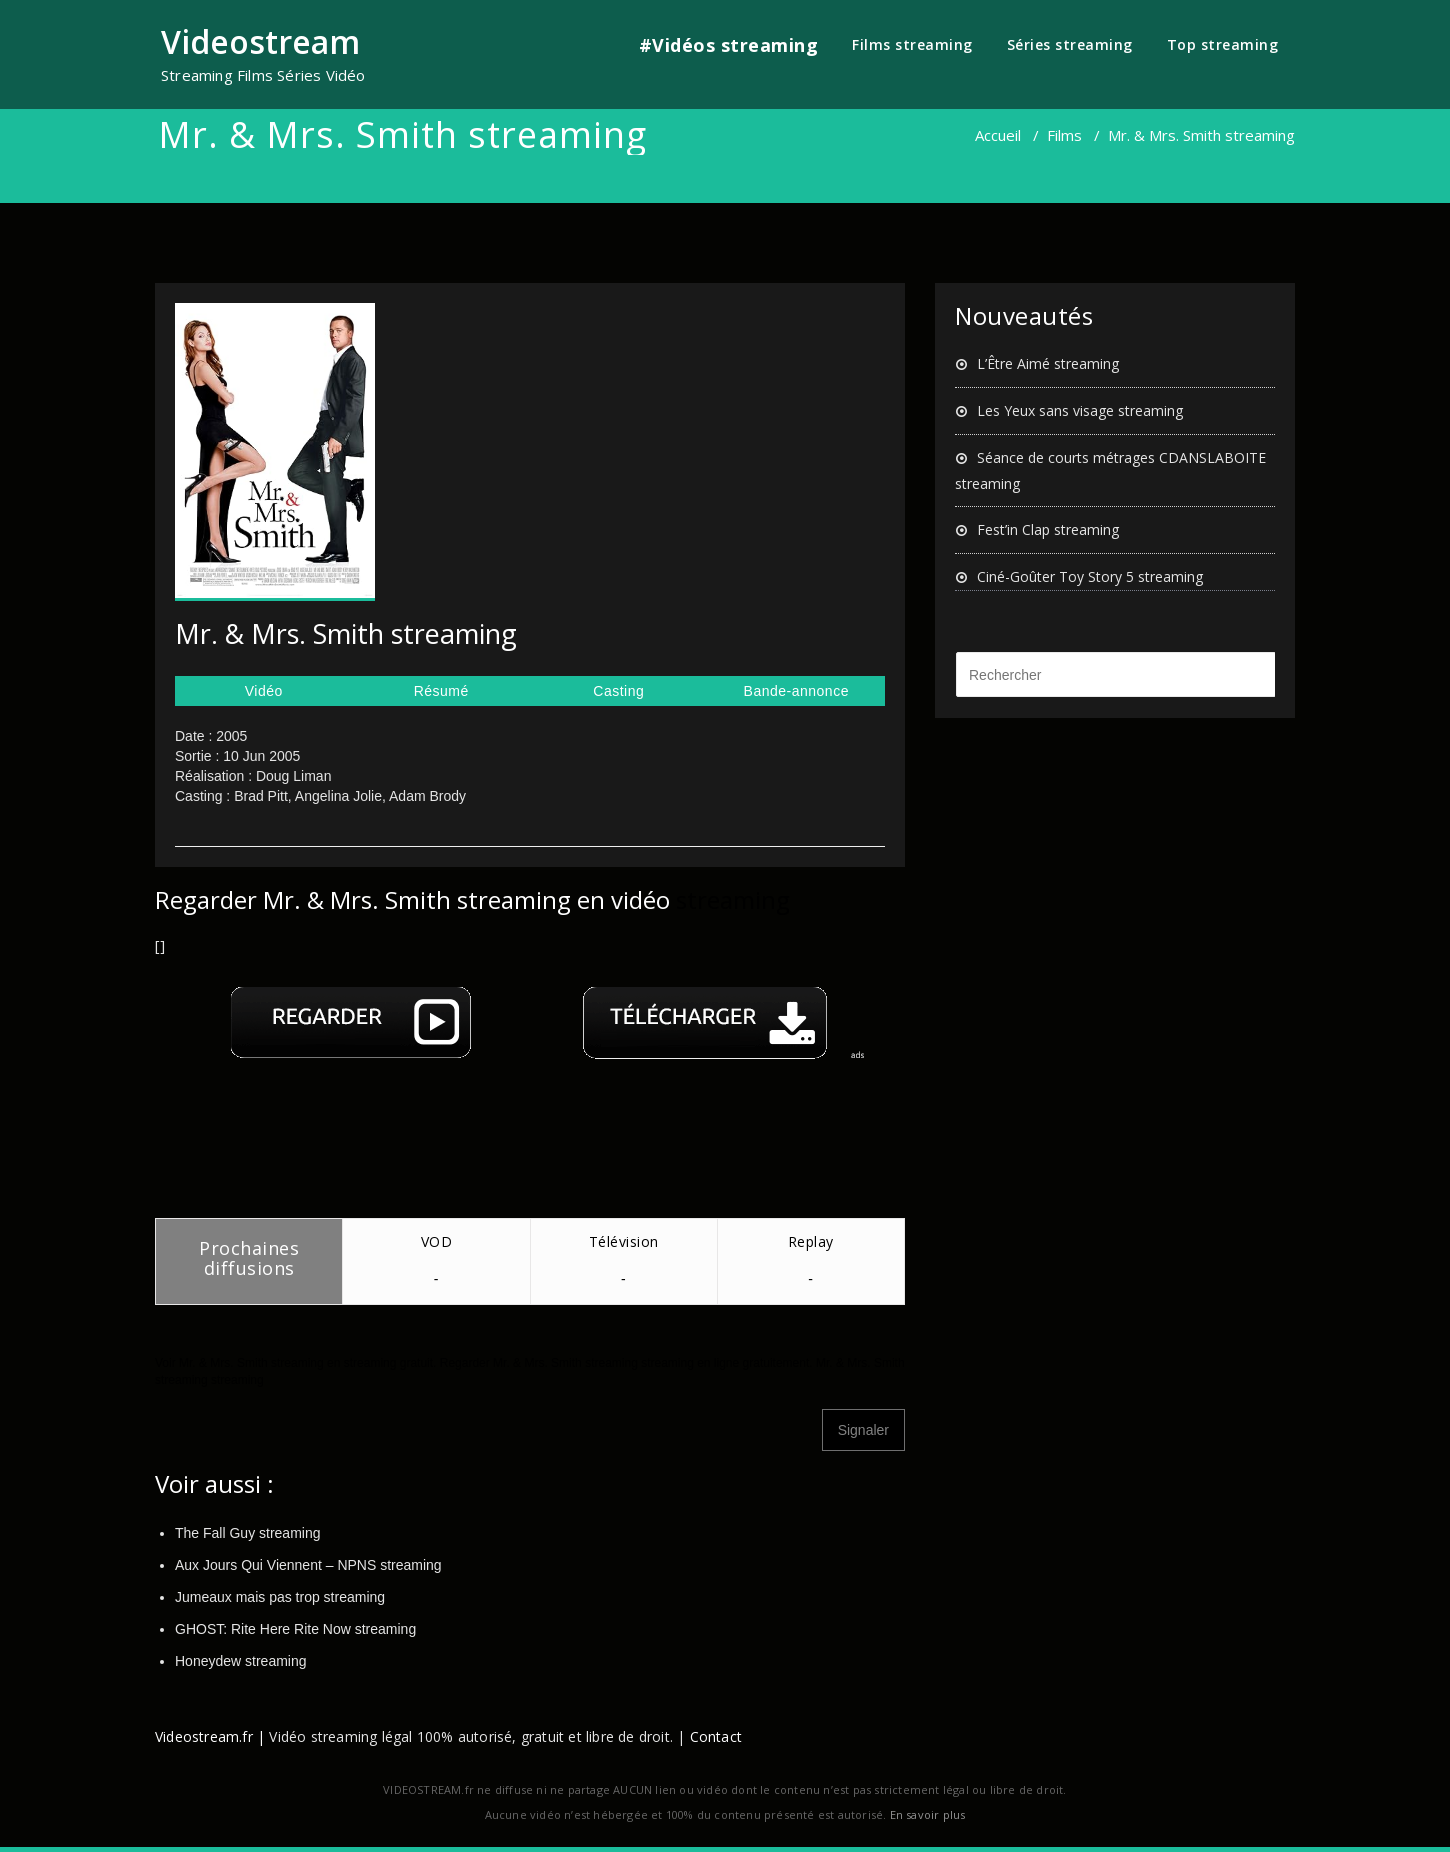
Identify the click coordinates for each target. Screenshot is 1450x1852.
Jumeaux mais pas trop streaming (280, 1597)
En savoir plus (928, 1814)
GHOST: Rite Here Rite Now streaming (295, 1629)
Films (1064, 135)
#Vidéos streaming (729, 45)
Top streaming (1223, 44)
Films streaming (912, 44)
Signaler (863, 1430)
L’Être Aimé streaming (1048, 363)
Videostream (260, 41)
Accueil (998, 135)
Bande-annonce (796, 691)
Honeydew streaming (241, 1661)
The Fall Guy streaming (248, 1533)
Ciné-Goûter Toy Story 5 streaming (1090, 576)
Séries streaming (1070, 44)
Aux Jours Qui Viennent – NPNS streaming (308, 1565)
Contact (716, 1736)
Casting (618, 691)
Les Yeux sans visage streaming (1080, 410)
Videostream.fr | (210, 1736)
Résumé (441, 691)
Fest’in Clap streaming (1048, 529)
